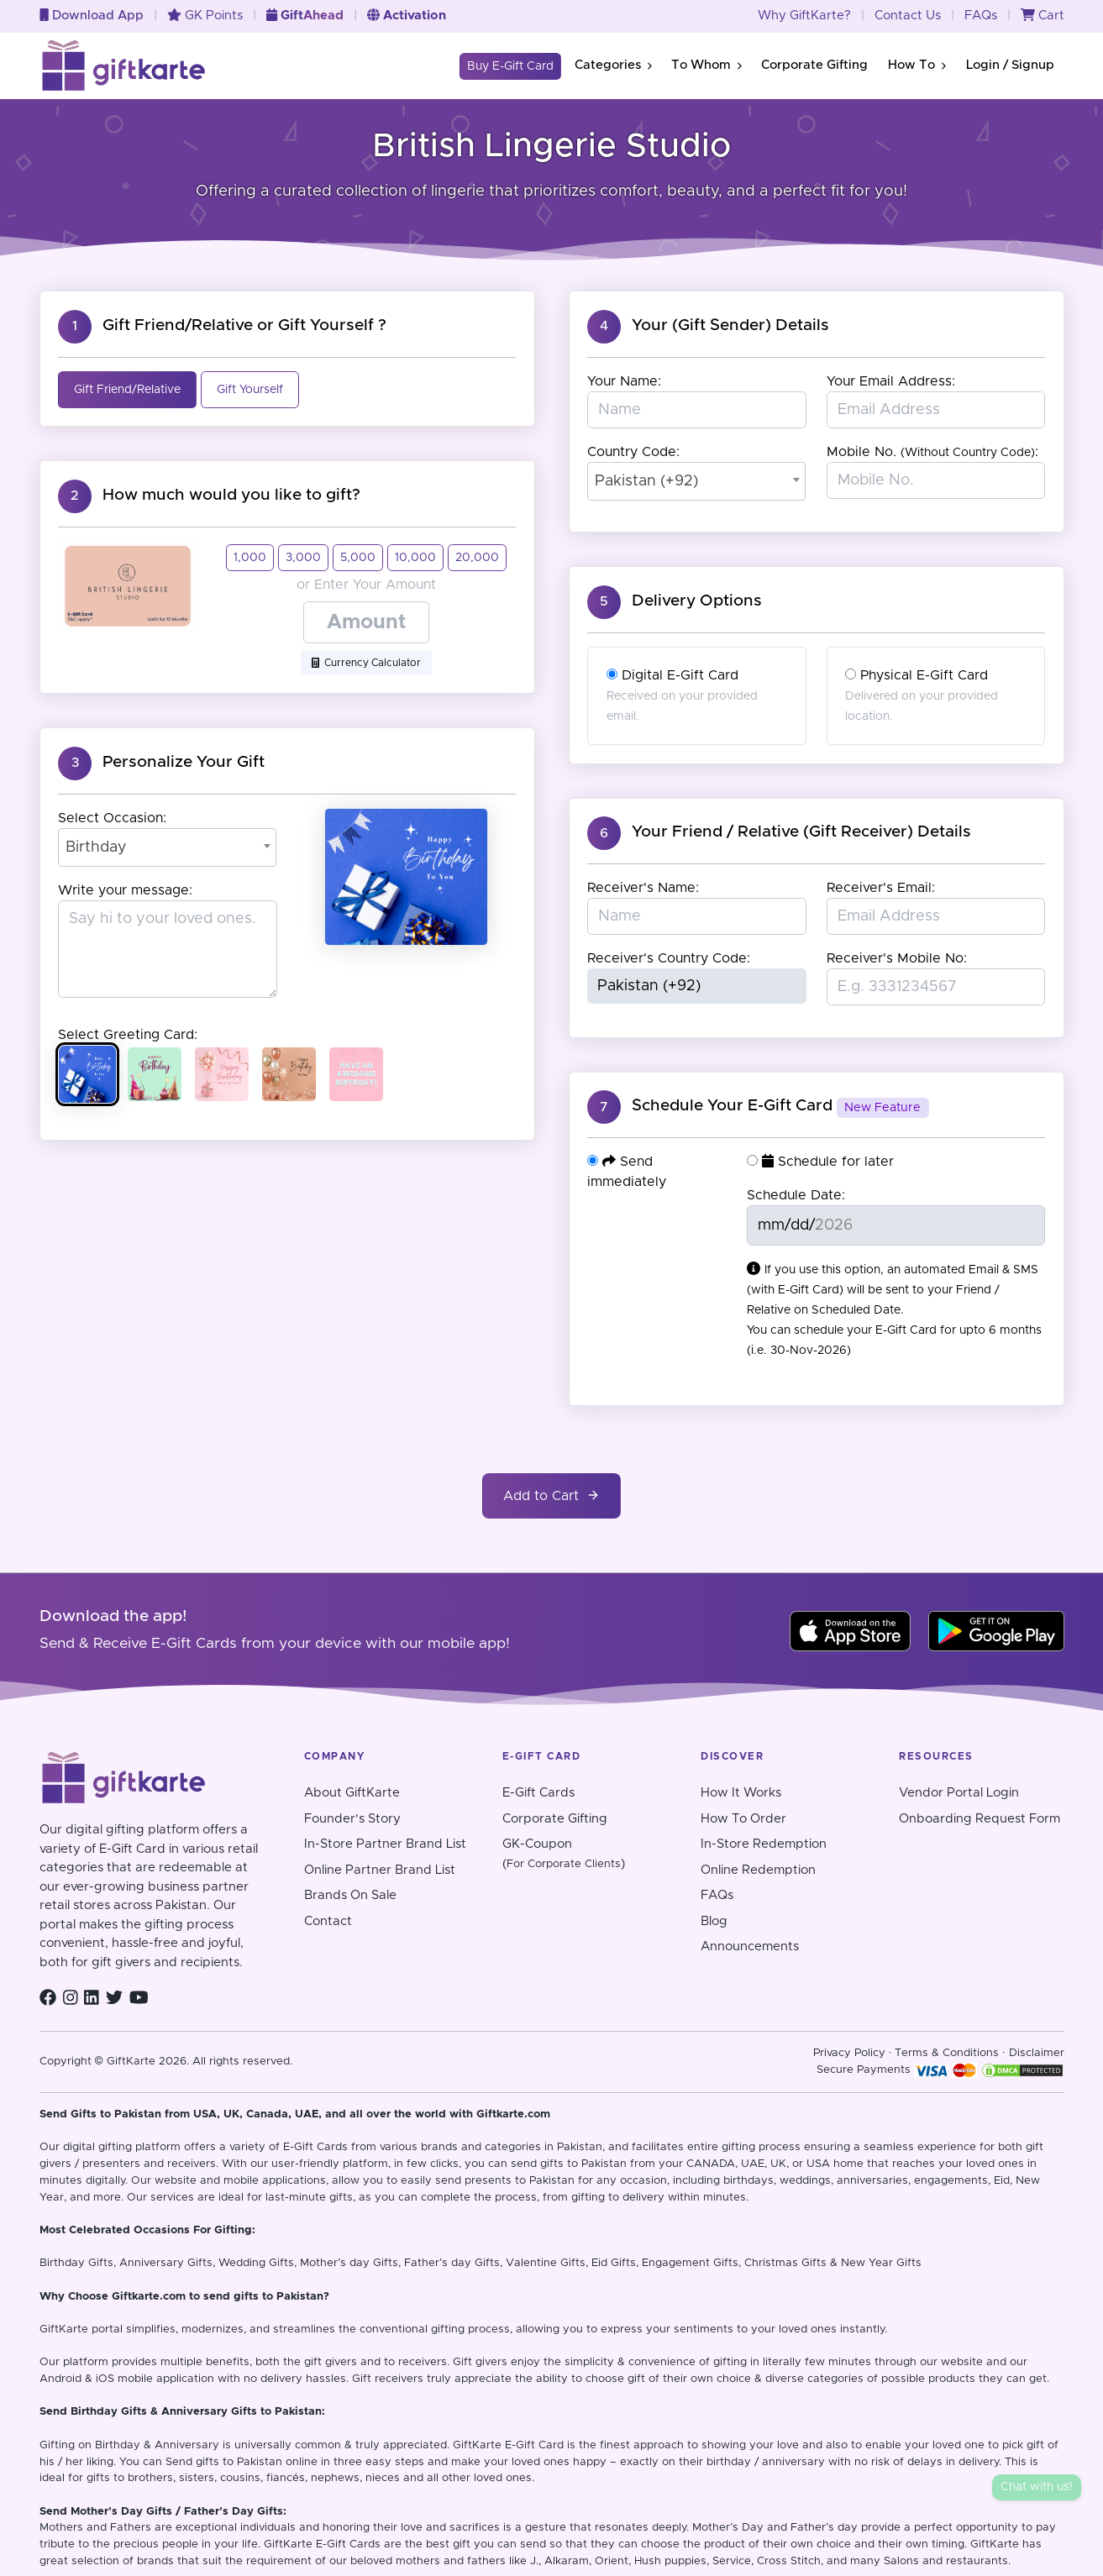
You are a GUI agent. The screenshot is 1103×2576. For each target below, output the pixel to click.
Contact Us (908, 15)
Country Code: (633, 452)
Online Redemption (758, 1870)
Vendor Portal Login (959, 1792)
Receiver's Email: (881, 888)
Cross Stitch (789, 2561)
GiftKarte (63, 2329)
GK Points (205, 15)
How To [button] (916, 65)
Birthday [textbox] (96, 847)
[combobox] (167, 847)
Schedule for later (820, 1161)
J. (534, 2561)
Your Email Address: (891, 381)
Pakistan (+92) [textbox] (646, 481)
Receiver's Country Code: (668, 958)
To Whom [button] (706, 65)
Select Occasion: (112, 818)
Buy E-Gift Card (510, 66)
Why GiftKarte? (804, 15)
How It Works (741, 1792)
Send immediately (626, 1171)
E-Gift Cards (538, 1792)
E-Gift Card (534, 2445)
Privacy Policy (849, 2053)
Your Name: (624, 381)
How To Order (743, 1819)
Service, (733, 2561)
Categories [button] (613, 65)
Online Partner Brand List (379, 1870)
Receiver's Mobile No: (897, 958)
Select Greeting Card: (127, 1034)
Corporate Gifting (814, 65)
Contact (328, 1921)
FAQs (980, 15)
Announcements (750, 1946)
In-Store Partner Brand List (385, 1844)
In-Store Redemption (764, 1844)
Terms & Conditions (947, 2053)
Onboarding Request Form (979, 1819)
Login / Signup (1010, 65)
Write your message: (125, 890)
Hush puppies (670, 2561)
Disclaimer (1036, 2053)
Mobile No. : (932, 452)
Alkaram (566, 2561)
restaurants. (978, 2561)
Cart (1042, 15)
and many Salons (873, 2561)
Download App (91, 15)
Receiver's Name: (643, 888)
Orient (611, 2561)
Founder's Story (352, 1819)
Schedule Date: (796, 1195)
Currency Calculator (366, 663)
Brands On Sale (350, 1895)
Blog (714, 1921)
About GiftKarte (352, 1792)
